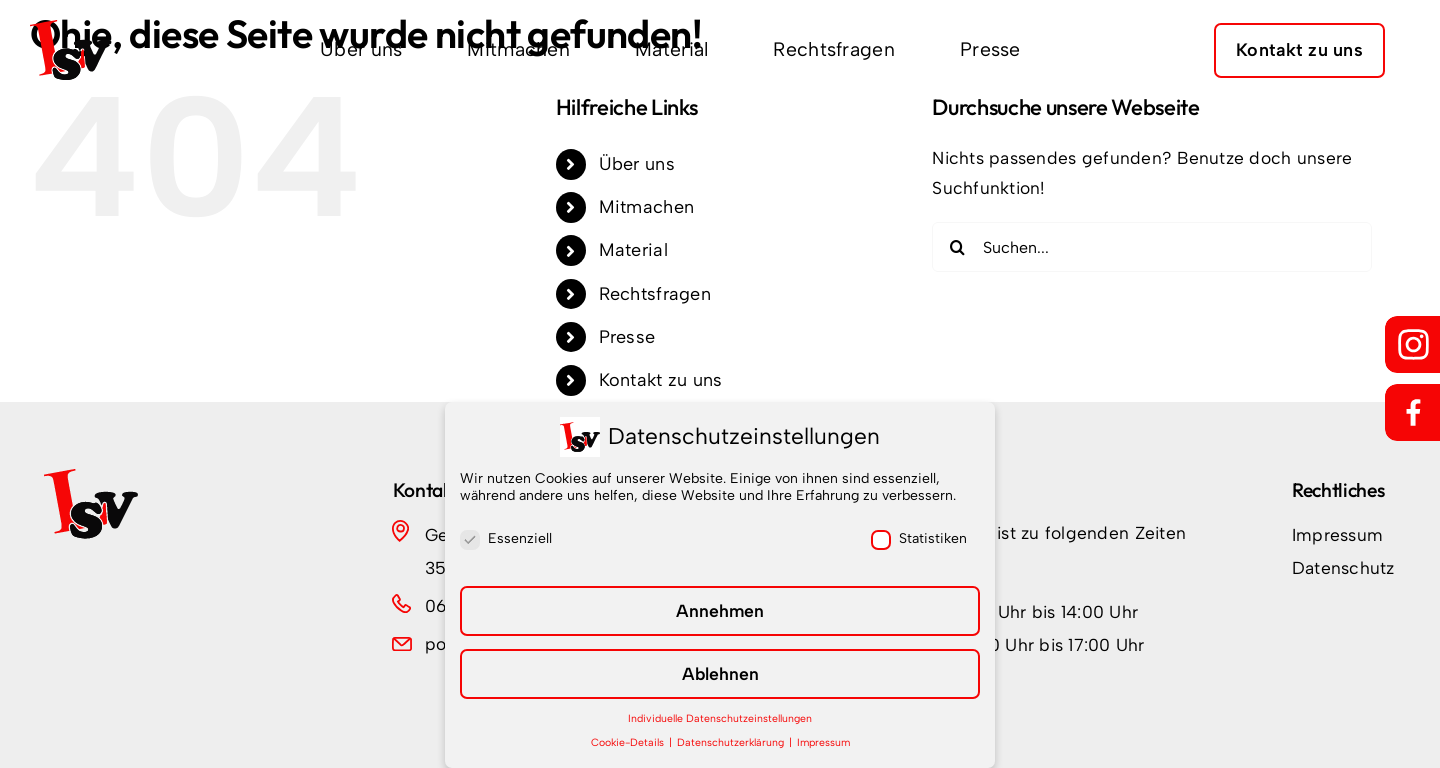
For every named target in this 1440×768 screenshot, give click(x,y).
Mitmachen (646, 207)
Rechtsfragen (655, 294)
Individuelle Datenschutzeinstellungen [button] (720, 718)
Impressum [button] (823, 742)
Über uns (637, 164)
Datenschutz (1343, 567)
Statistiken (919, 538)
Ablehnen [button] (720, 673)
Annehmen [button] (720, 610)
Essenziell (506, 538)
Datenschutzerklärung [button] (732, 742)
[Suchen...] (1152, 247)
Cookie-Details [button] (629, 742)
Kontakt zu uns (661, 380)
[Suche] (957, 247)
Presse (627, 337)
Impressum (1337, 534)
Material (633, 250)
